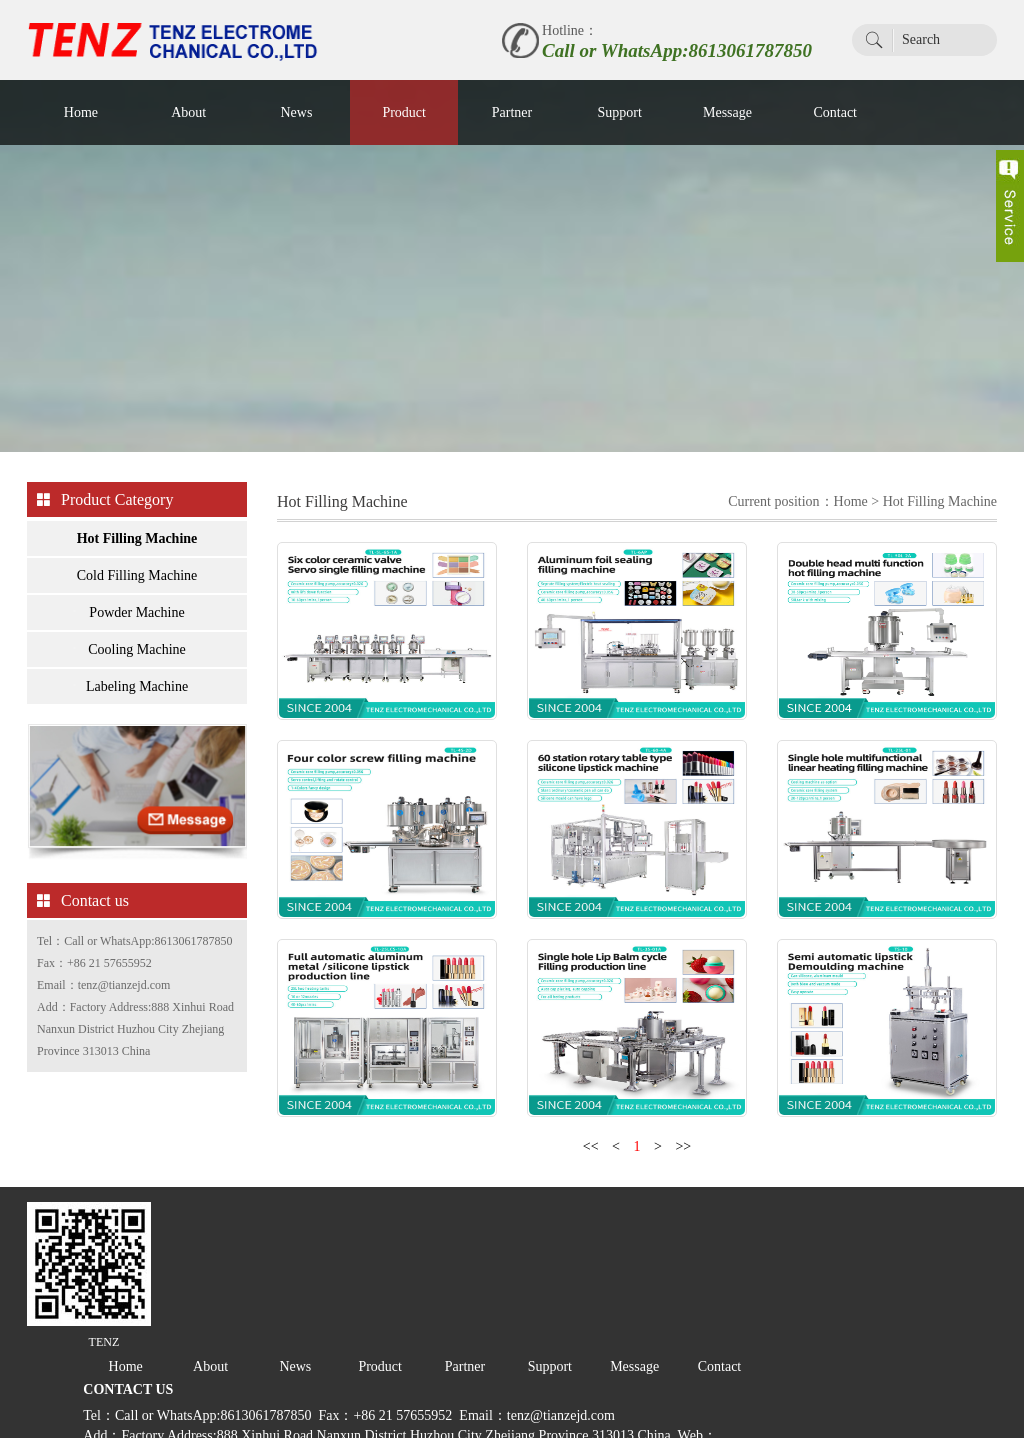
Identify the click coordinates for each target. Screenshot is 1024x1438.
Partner (512, 112)
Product (404, 112)
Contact (835, 112)
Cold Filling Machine (137, 583)
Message (727, 112)
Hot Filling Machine (137, 546)
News (296, 112)
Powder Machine (136, 620)
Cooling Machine (137, 657)
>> (683, 1201)
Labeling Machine (137, 694)
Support (620, 112)
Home (81, 112)
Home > (858, 509)
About (188, 112)
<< (591, 1201)
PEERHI (333, 1413)
